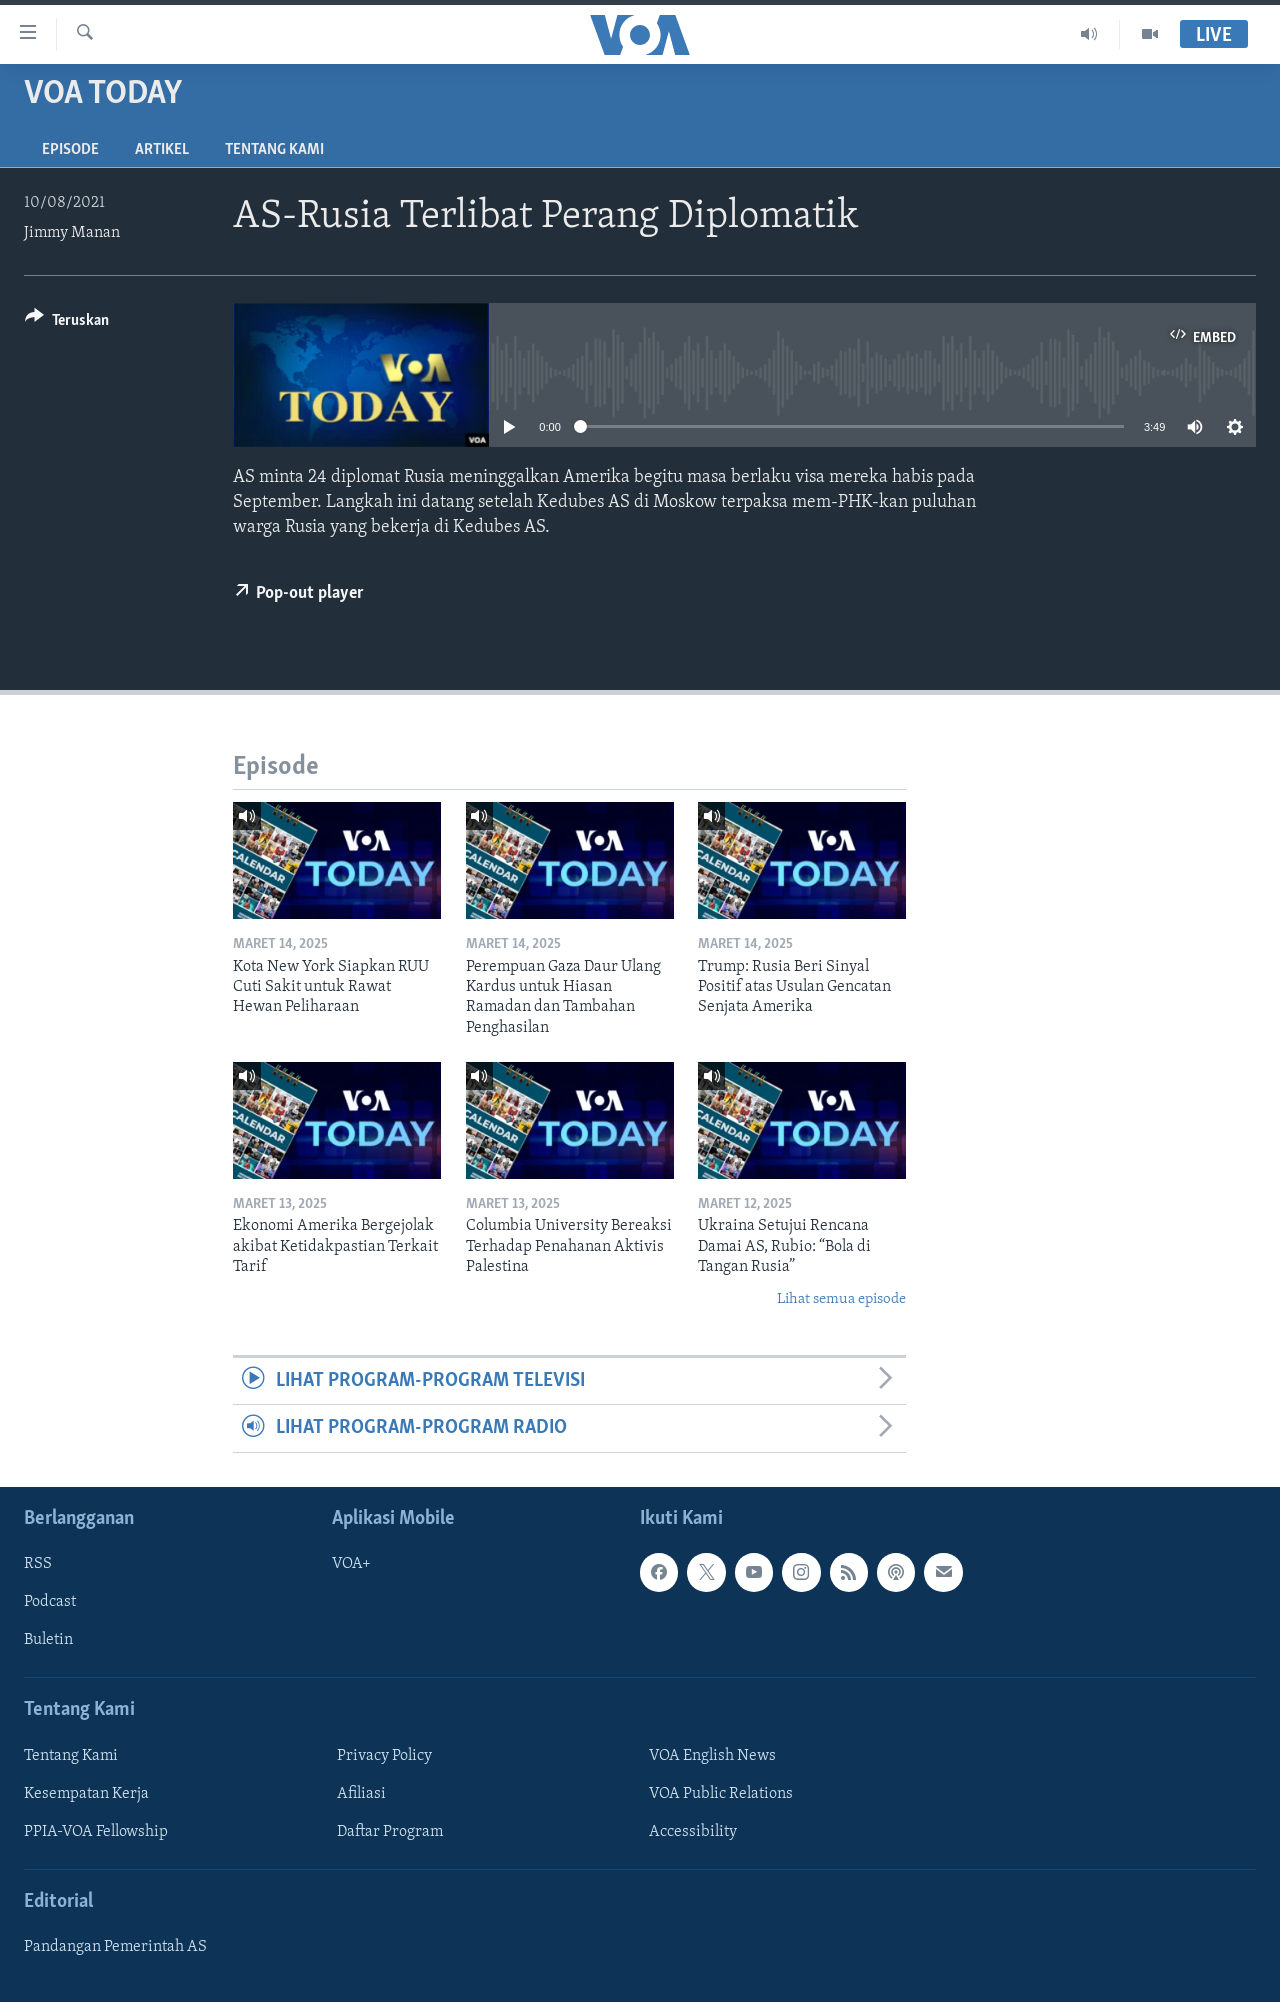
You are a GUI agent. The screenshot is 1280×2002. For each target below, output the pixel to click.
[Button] (67, 323)
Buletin (48, 1640)
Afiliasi (361, 1794)
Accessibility (693, 1832)
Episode (70, 150)
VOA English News (712, 1756)
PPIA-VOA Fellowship (96, 1832)
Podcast (50, 1602)
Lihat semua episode (841, 1299)
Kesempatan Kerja (86, 1794)
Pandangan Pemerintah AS (115, 1947)
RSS (38, 1564)
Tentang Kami (274, 150)
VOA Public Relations (721, 1794)
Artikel (162, 150)
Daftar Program (390, 1832)
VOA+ (351, 1564)
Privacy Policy (384, 1756)
